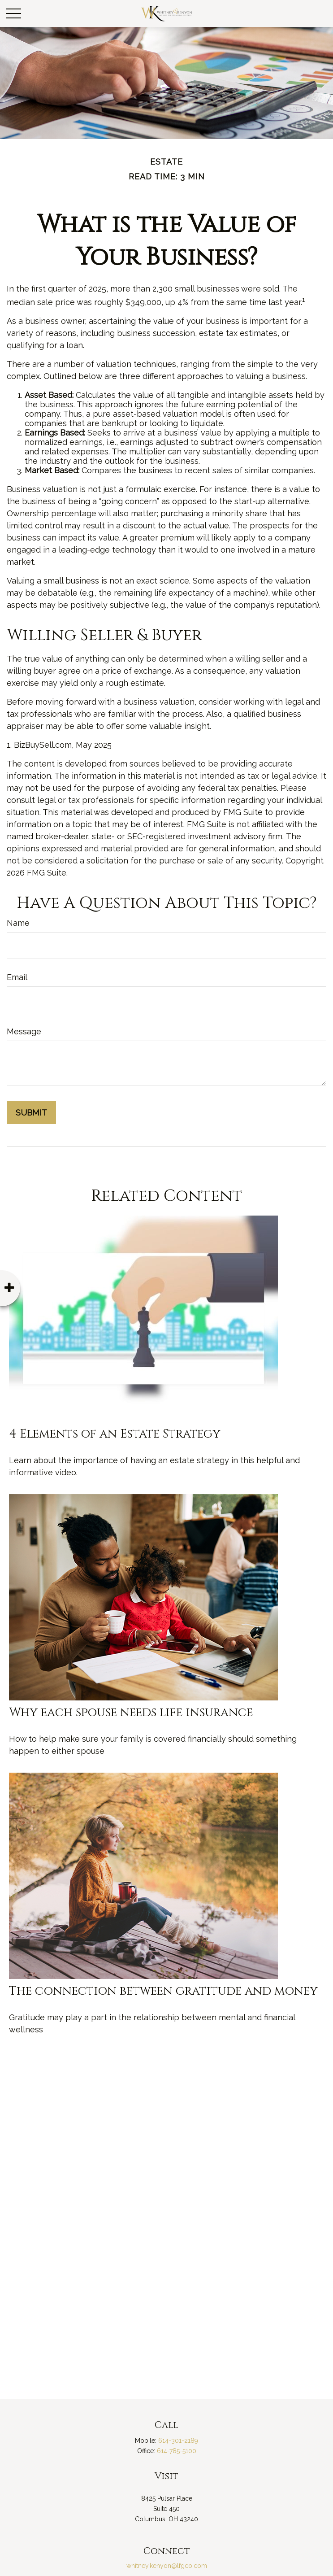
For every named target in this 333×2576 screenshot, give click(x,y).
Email (17, 977)
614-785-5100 (176, 2450)
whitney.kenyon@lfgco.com (166, 2565)
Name (18, 923)
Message (24, 1031)
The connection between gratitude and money (163, 1991)
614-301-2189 (178, 2440)
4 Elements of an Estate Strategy (115, 1434)
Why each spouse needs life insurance (131, 1712)
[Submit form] (31, 1112)
